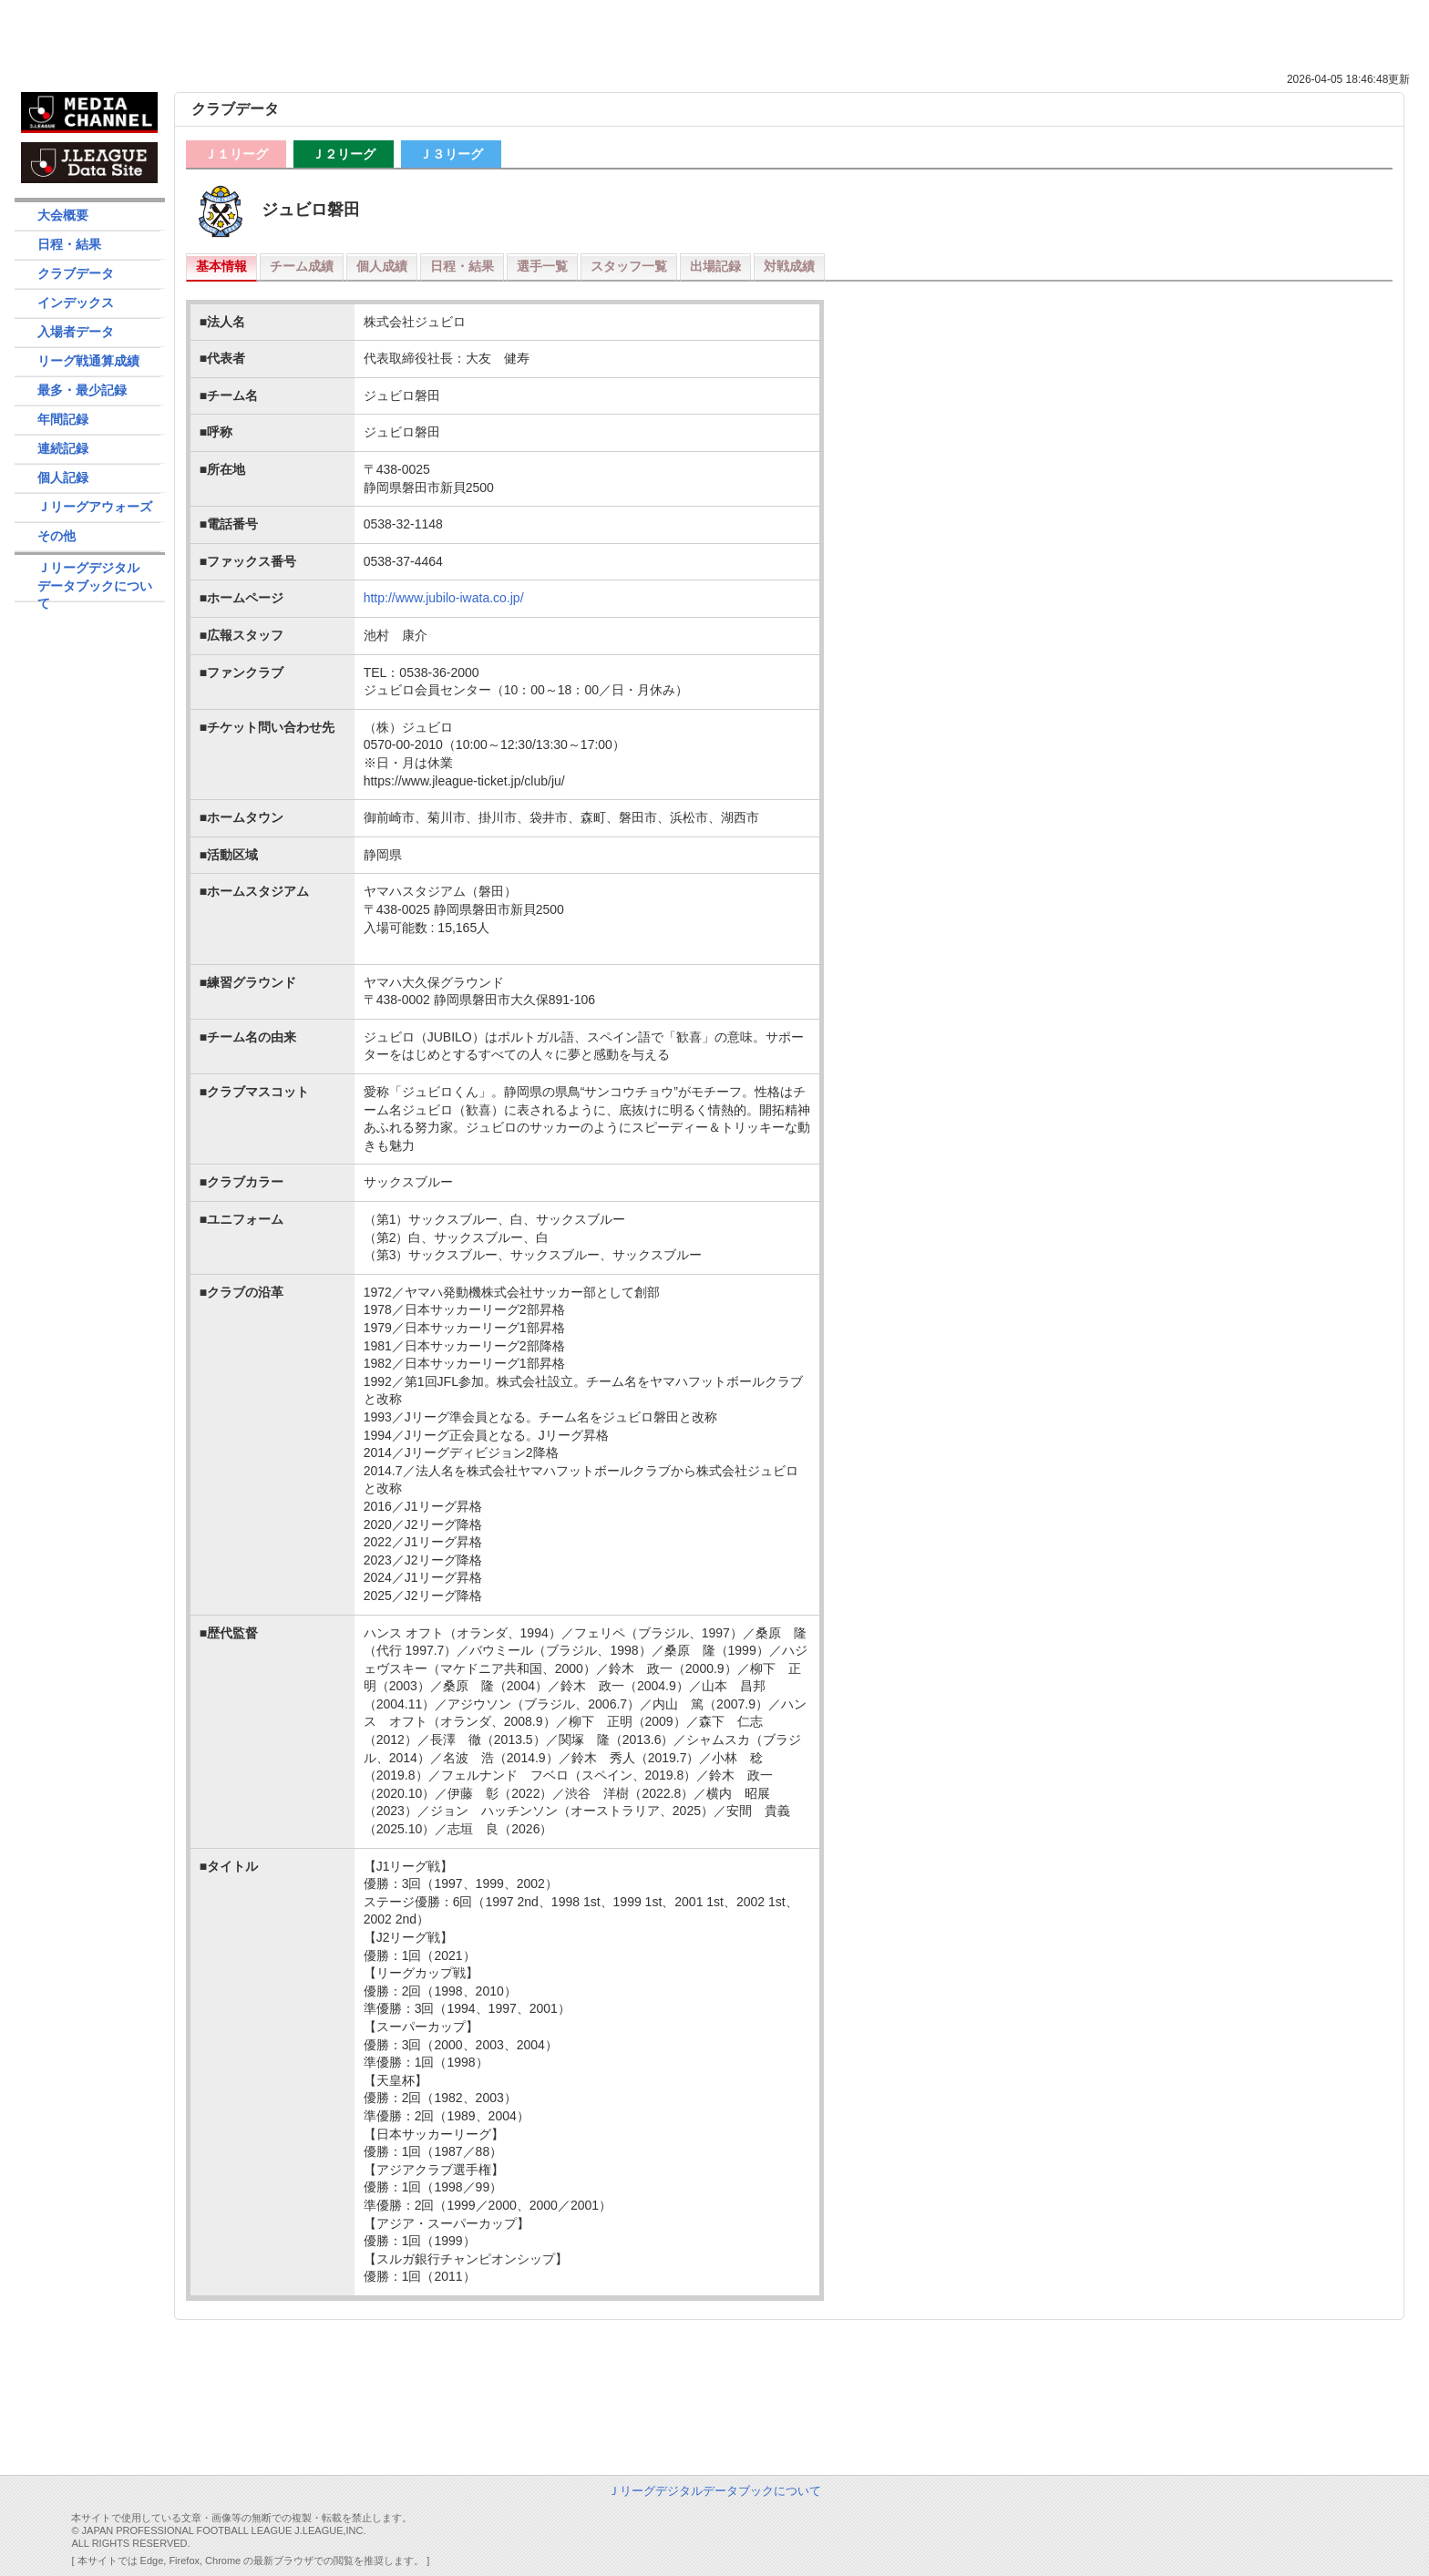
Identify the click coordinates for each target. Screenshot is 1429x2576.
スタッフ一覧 (629, 266)
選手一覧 (542, 266)
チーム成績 (302, 266)
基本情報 (221, 266)
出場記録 (715, 266)
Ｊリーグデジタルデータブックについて (94, 580)
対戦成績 (789, 266)
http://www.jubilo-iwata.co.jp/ (444, 597)
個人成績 (381, 266)
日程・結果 (462, 266)
